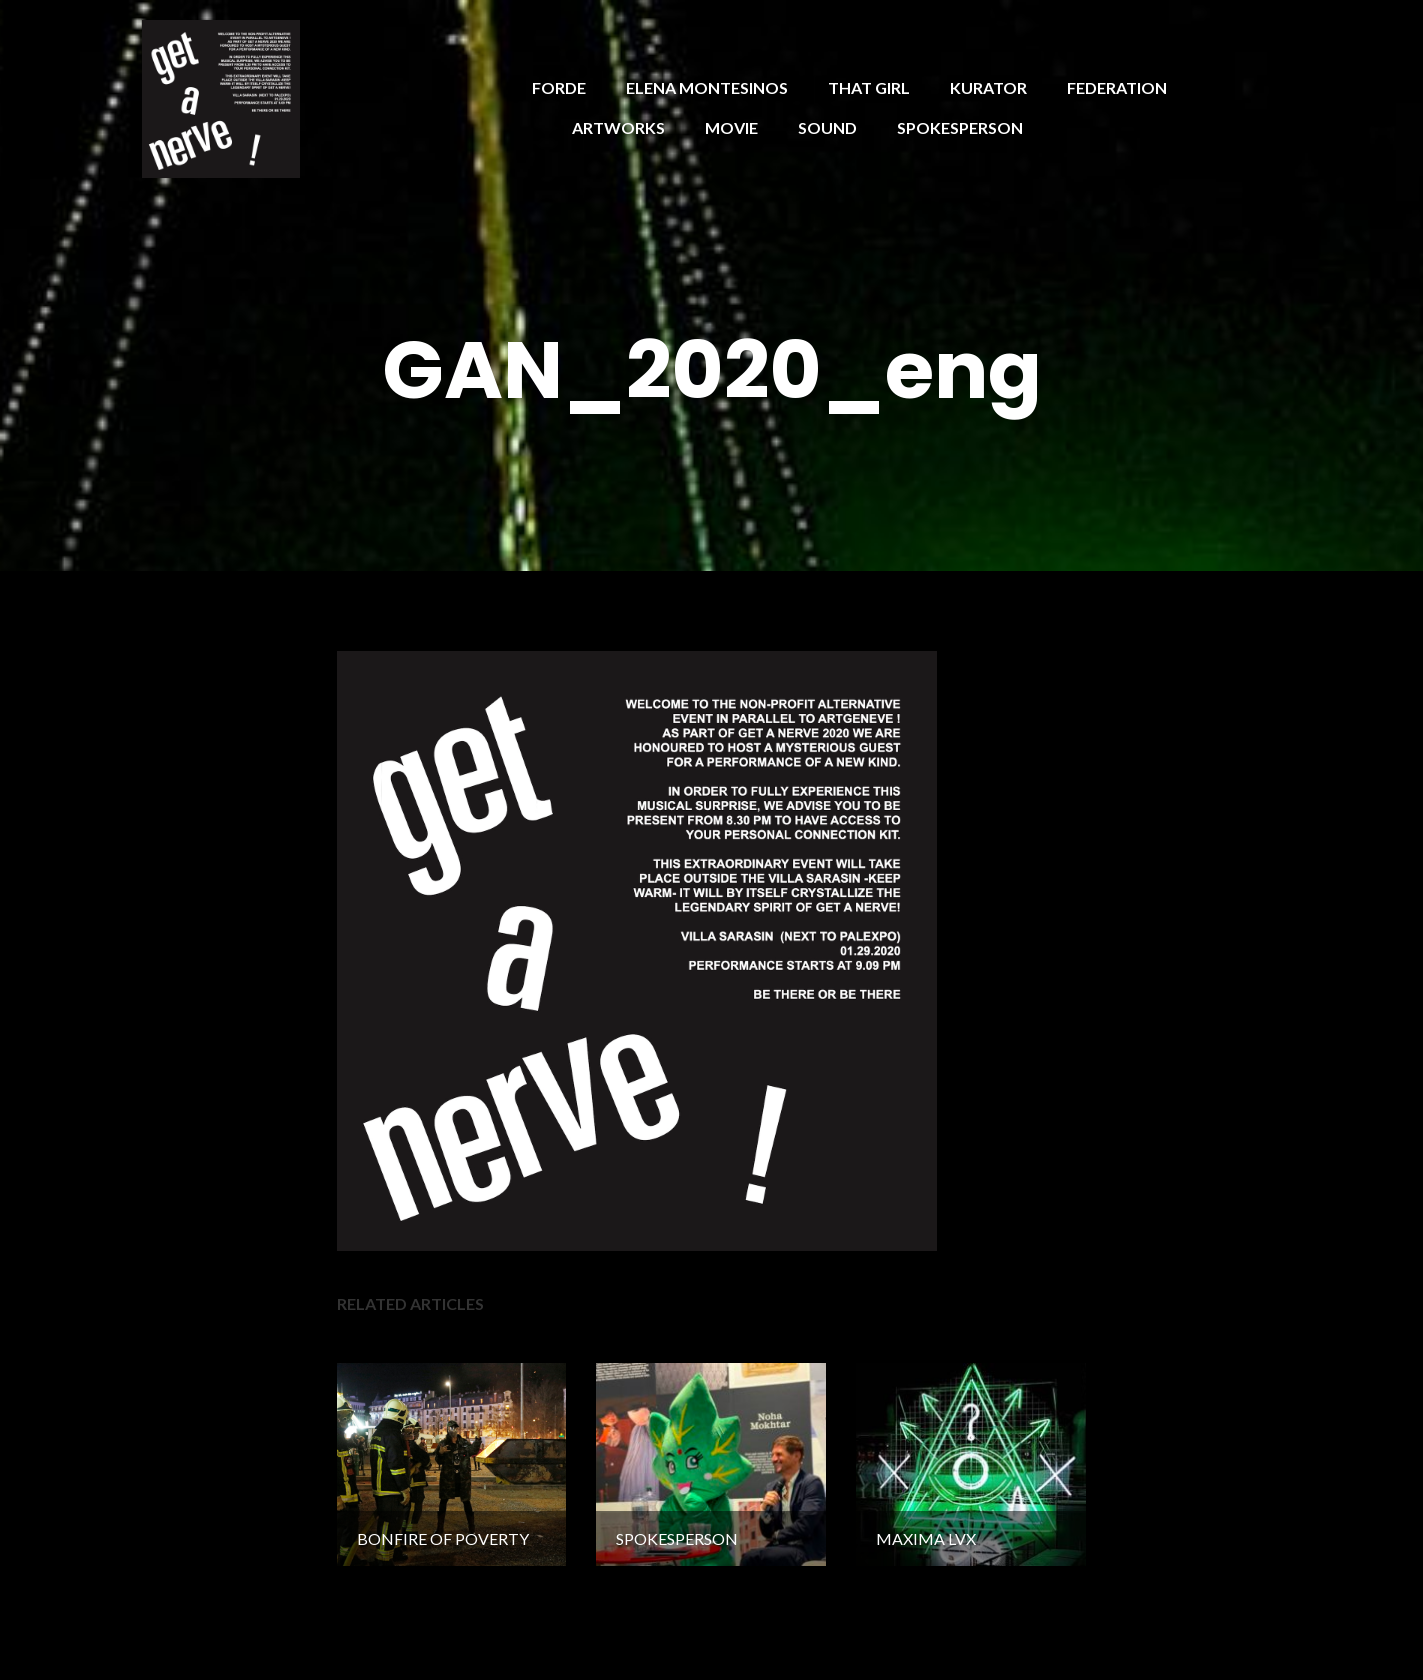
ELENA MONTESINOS (707, 87)
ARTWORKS (618, 127)
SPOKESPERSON (960, 127)
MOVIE (731, 127)
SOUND (827, 127)
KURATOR (988, 87)
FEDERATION (1117, 87)
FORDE (559, 87)
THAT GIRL (869, 87)
